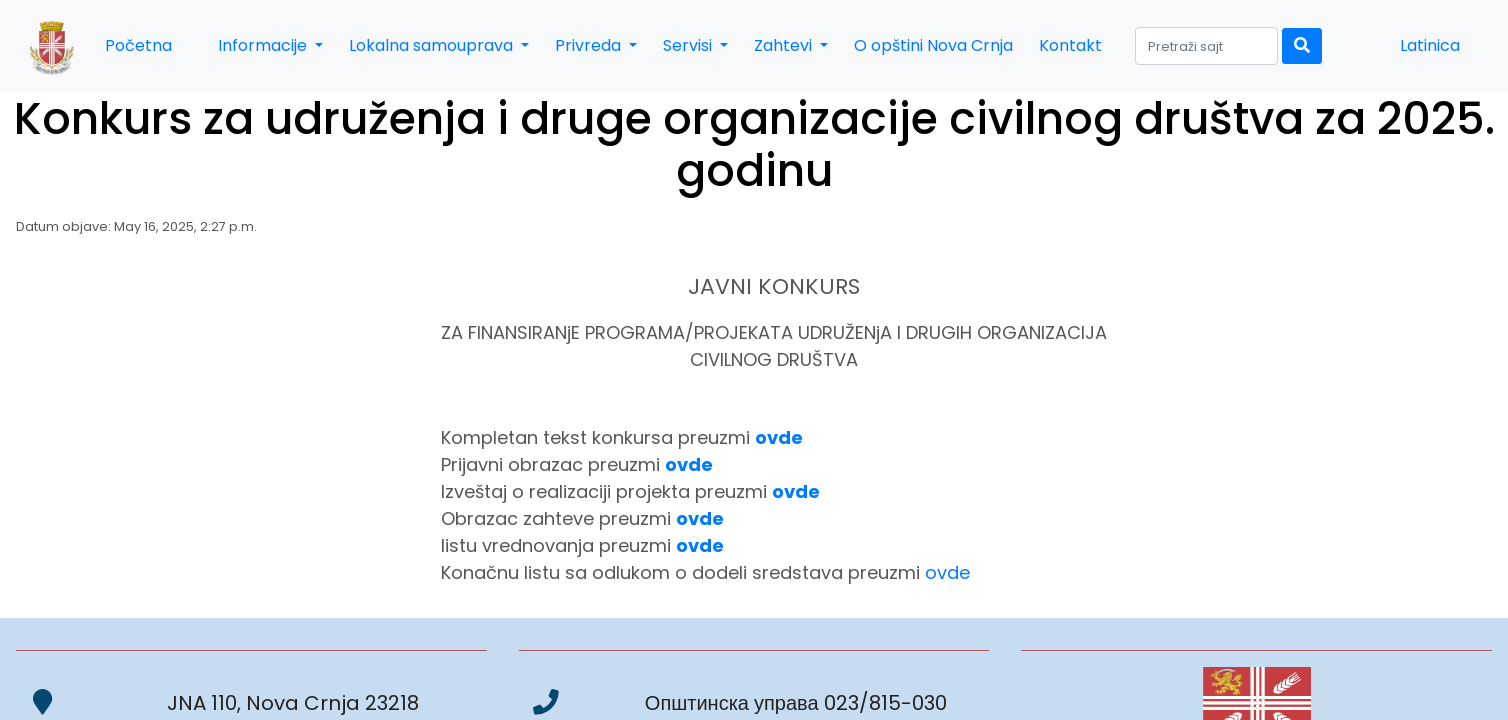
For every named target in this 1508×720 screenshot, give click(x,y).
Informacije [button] (264, 45)
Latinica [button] (1430, 45)
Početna (138, 45)
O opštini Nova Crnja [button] (933, 45)
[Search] (1206, 46)
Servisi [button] (689, 45)
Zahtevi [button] (785, 45)
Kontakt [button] (1070, 45)
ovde (947, 572)
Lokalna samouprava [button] (433, 45)
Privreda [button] (590, 45)
